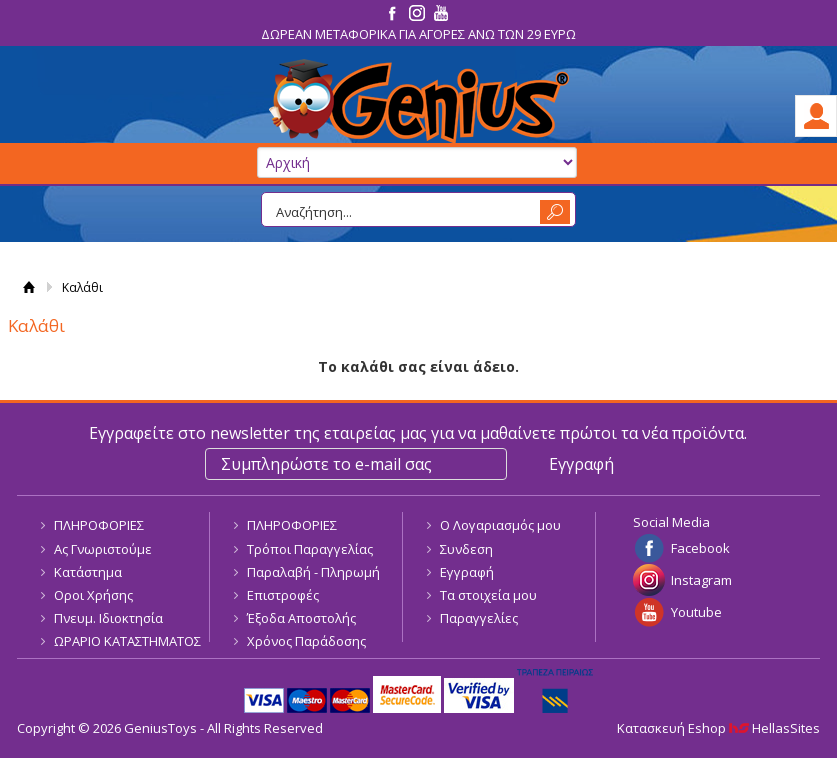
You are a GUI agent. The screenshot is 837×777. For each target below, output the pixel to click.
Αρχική (29, 287)
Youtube (696, 612)
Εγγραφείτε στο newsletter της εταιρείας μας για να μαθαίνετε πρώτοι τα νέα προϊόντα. (418, 433)
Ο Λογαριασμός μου (500, 525)
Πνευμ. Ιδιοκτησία (108, 618)
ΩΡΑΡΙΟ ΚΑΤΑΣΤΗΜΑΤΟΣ (127, 641)
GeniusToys (418, 101)
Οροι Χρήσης (93, 595)
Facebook (700, 548)
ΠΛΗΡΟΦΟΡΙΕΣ (99, 525)
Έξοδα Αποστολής (301, 618)
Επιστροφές (283, 595)
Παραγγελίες (479, 618)
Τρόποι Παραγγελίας (310, 549)
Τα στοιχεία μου (488, 595)
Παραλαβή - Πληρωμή (313, 572)
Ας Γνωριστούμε (103, 549)
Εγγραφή (467, 572)
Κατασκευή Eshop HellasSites (718, 728)
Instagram (701, 580)
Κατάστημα (88, 572)
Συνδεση (466, 549)
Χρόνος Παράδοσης (306, 641)
